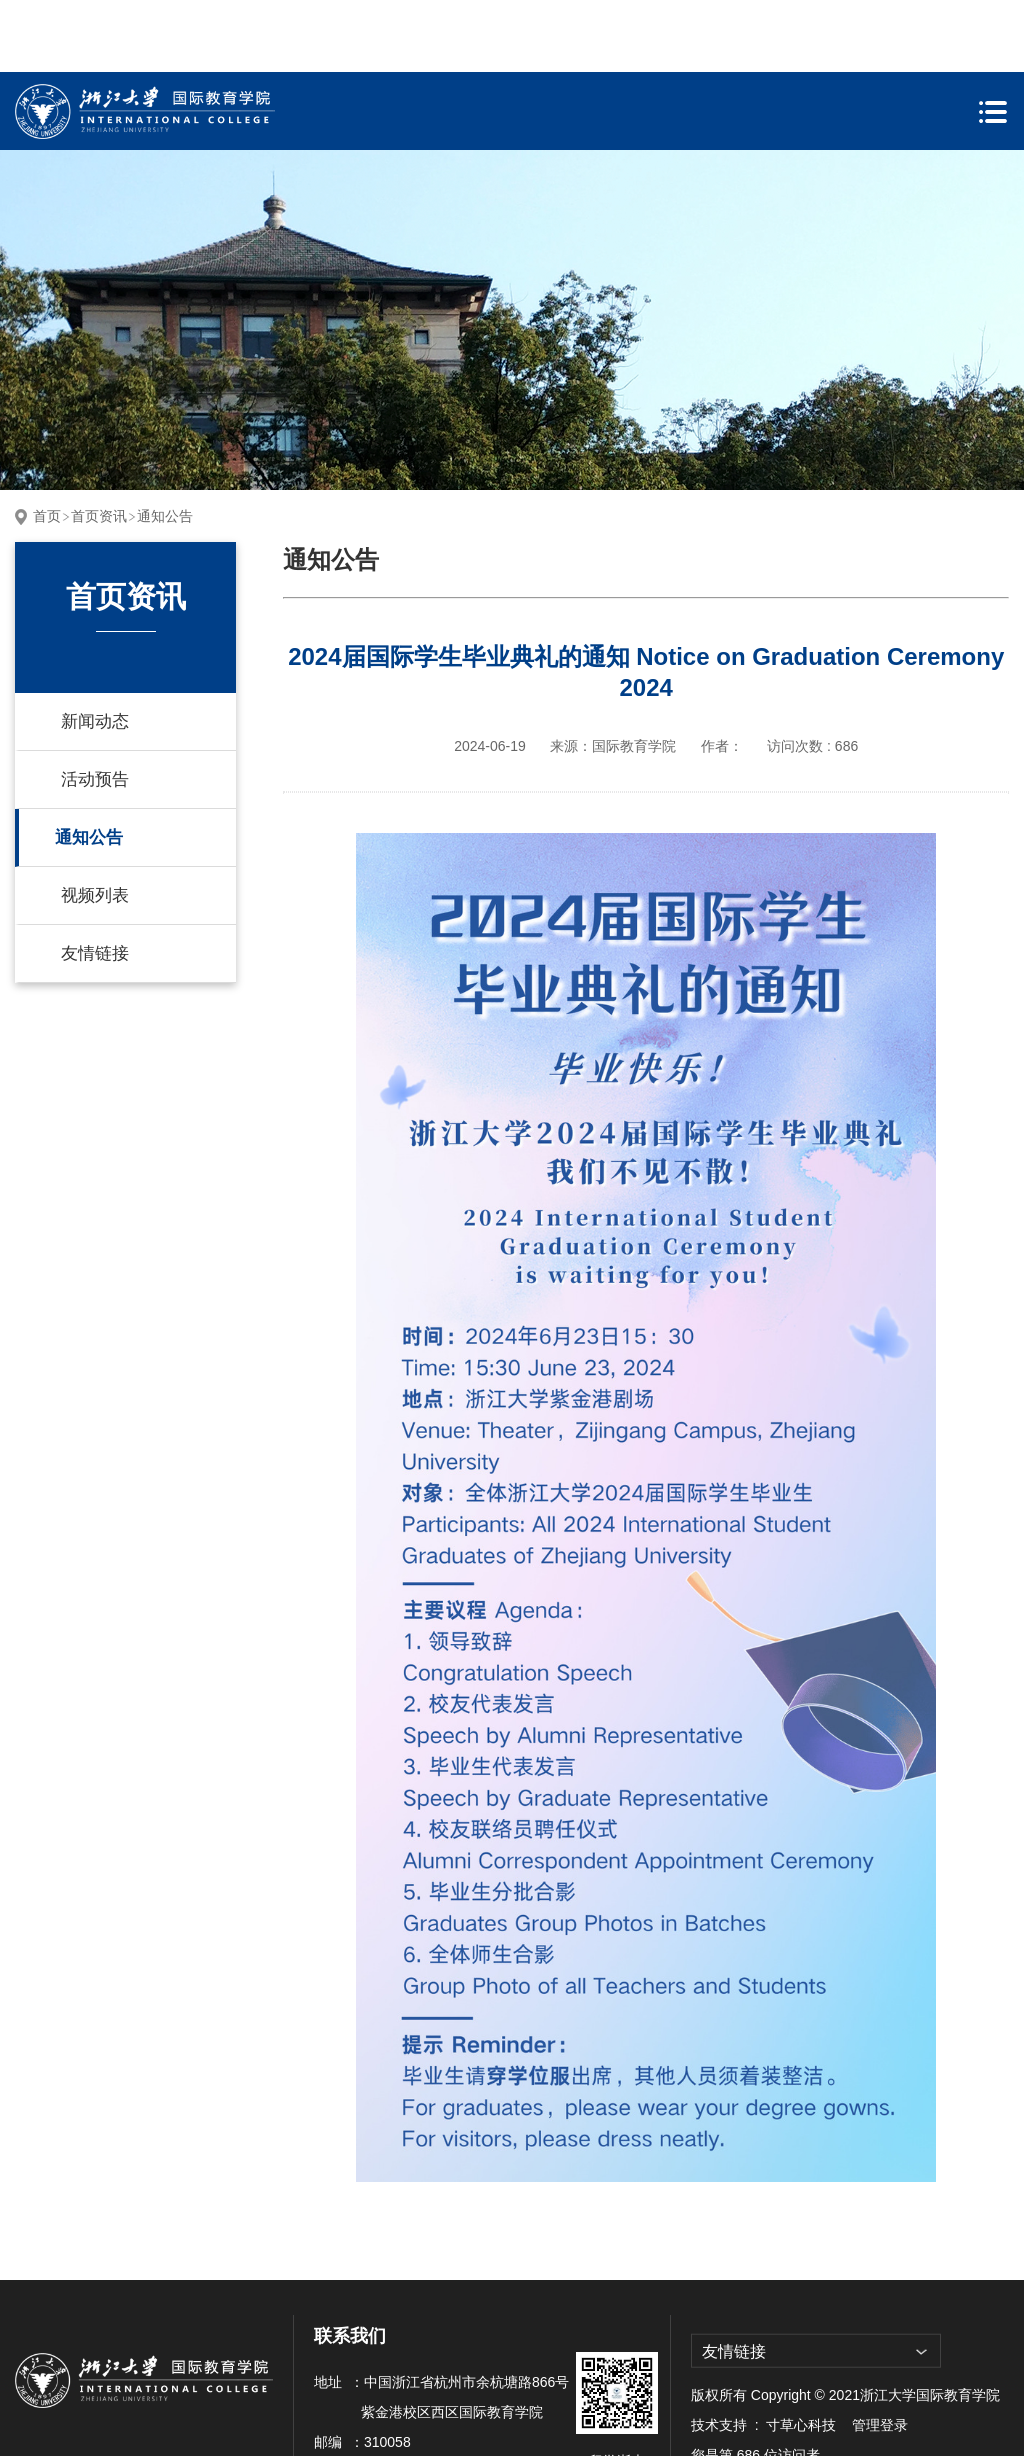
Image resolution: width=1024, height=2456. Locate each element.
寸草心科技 (801, 2353)
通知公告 (165, 444)
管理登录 (880, 2353)
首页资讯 (99, 444)
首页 (47, 444)
